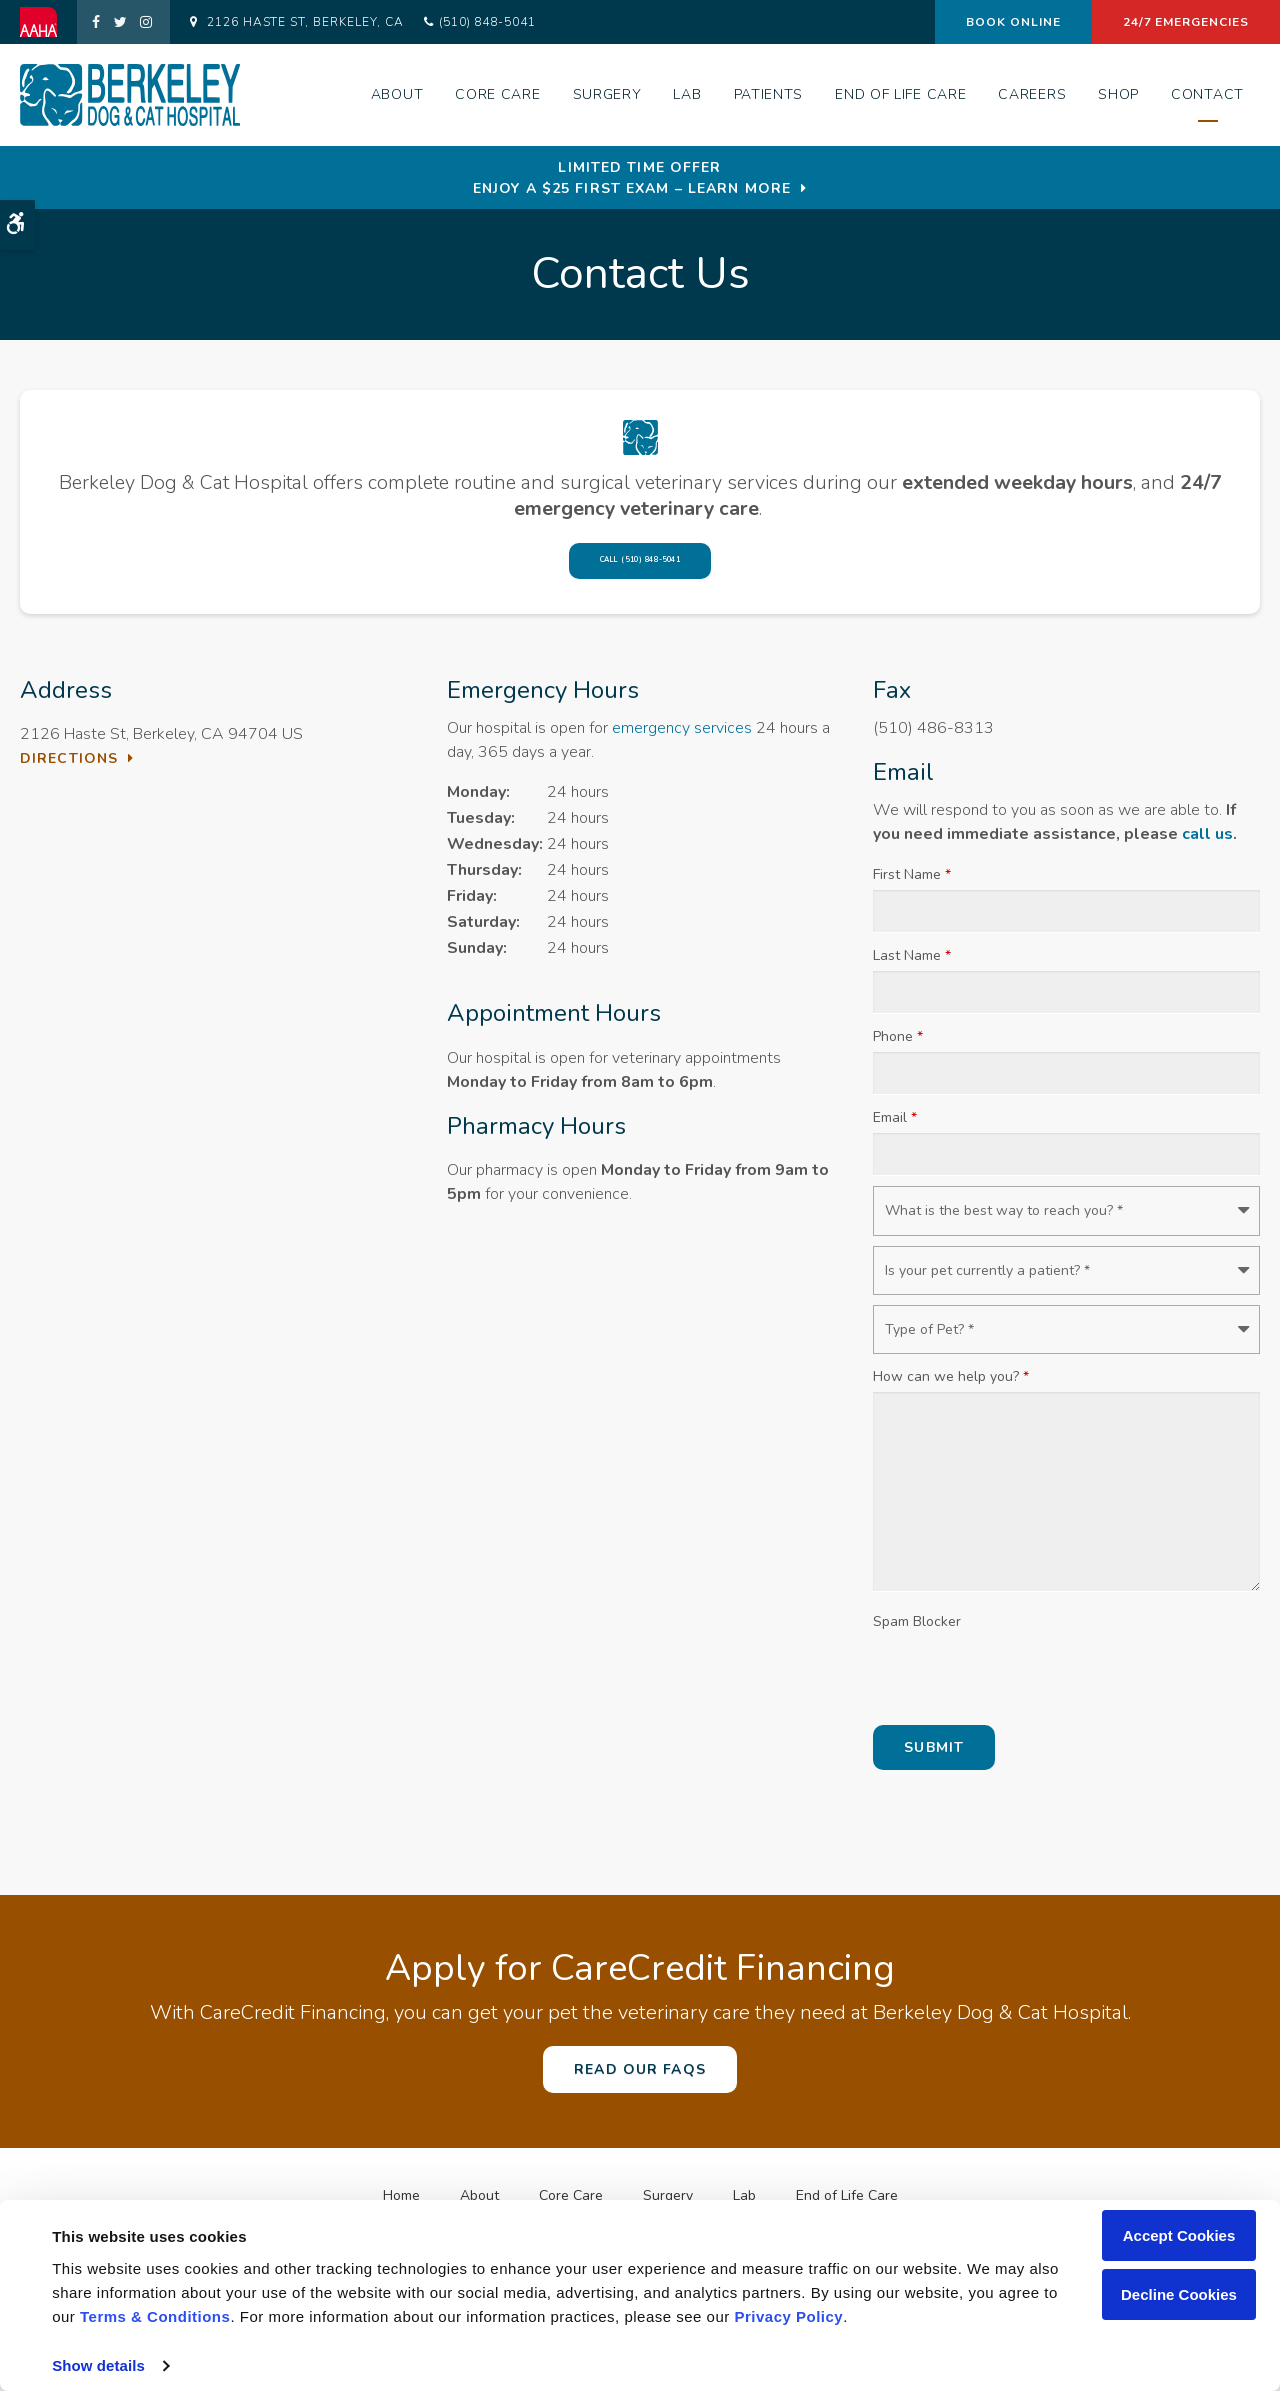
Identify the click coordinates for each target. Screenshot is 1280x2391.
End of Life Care (900, 94)
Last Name (912, 965)
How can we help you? (951, 1385)
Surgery (607, 94)
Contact (1207, 94)
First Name (912, 884)
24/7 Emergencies (1186, 22)
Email (895, 1127)
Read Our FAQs (640, 2078)
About (397, 94)
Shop (1118, 94)
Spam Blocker (917, 1630)
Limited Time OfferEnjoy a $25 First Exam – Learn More (632, 178)
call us (1207, 844)
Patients (769, 94)
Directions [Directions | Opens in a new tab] (69, 767)
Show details (98, 2365)
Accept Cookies (1179, 2235)
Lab (687, 94)
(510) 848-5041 (487, 22)
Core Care (497, 94)
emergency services (682, 737)
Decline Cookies (1179, 2294)
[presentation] (1025, 1685)
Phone (898, 1046)
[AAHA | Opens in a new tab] (48, 22)
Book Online (1013, 22)
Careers (1032, 94)
